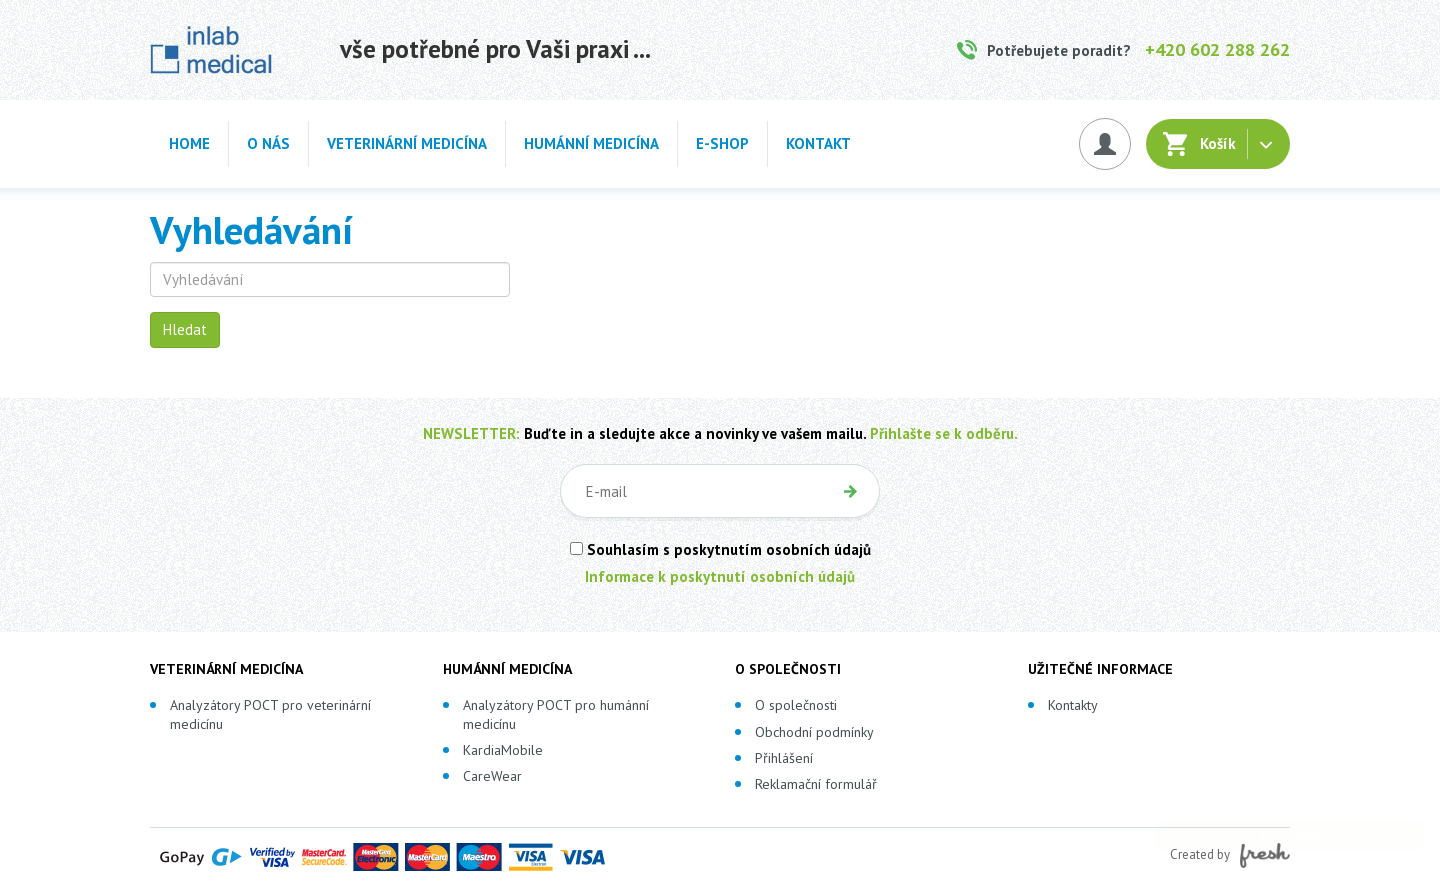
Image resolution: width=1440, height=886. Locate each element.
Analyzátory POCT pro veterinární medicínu (270, 714)
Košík (1218, 143)
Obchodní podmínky (814, 732)
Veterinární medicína (407, 143)
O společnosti (796, 705)
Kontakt (818, 143)
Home (189, 143)
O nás (268, 143)
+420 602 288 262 (1217, 49)
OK (850, 491)
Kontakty (1073, 705)
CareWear (492, 776)
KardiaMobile (503, 750)
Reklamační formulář (816, 784)
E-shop (722, 143)
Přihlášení (784, 758)
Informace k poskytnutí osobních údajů (720, 576)
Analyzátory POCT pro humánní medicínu (556, 714)
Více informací (1290, 795)
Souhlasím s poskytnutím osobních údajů (720, 549)
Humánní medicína (591, 143)
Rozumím (1270, 835)
